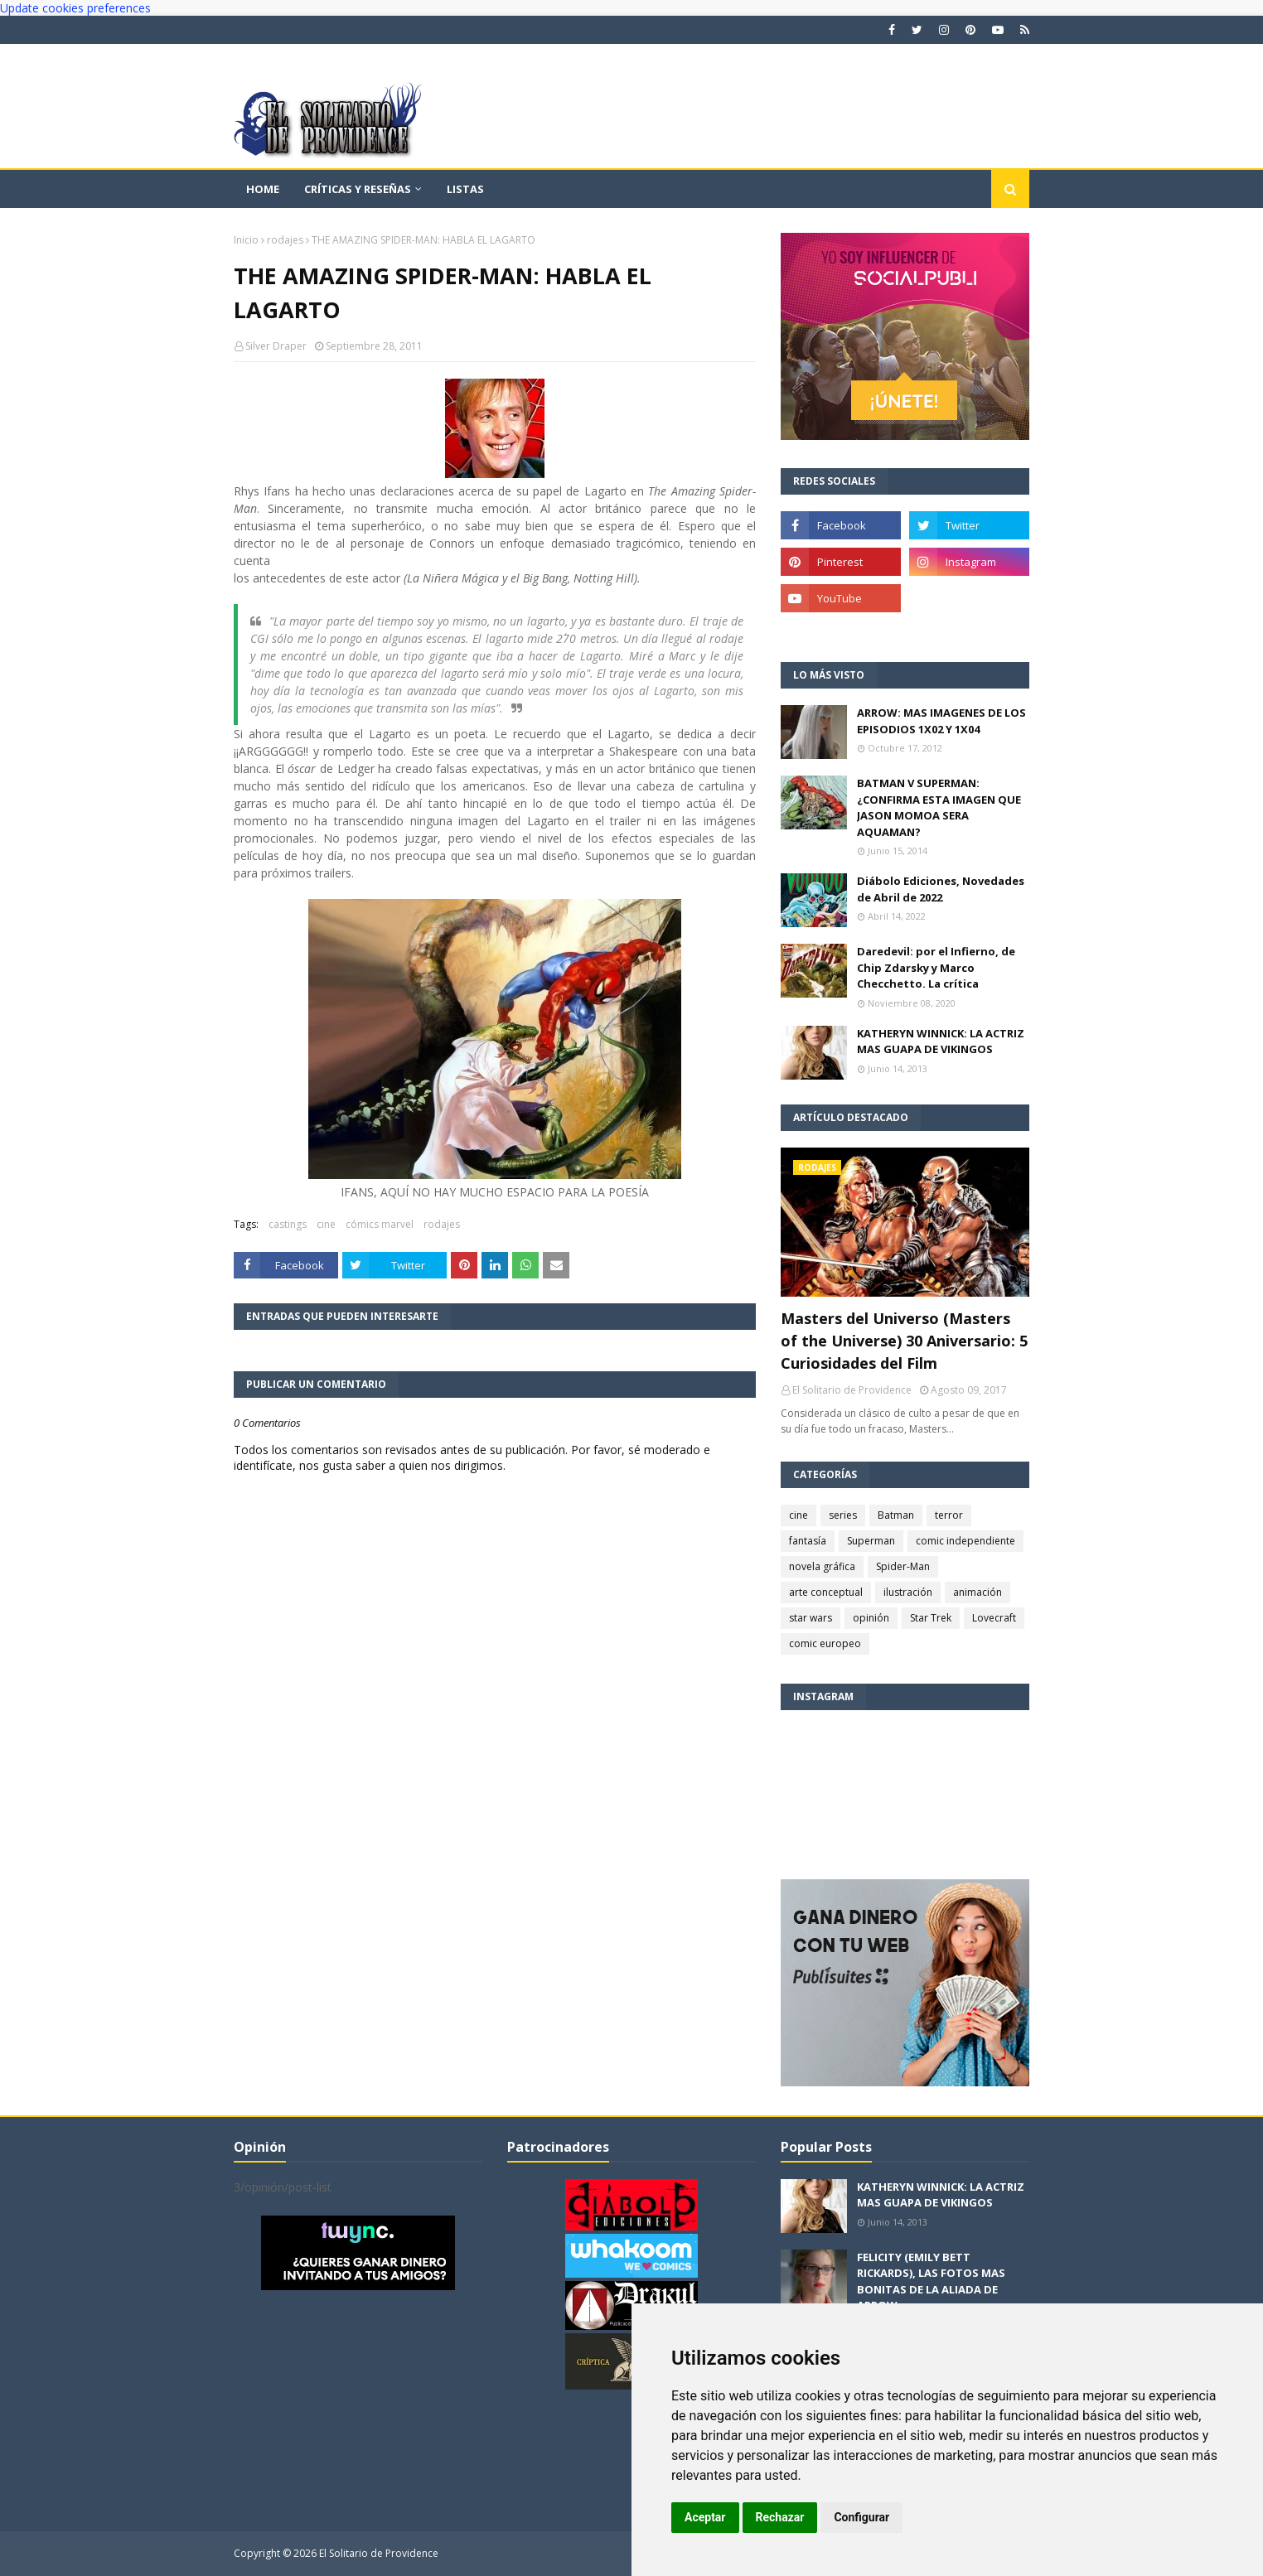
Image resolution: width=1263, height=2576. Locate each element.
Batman (896, 1515)
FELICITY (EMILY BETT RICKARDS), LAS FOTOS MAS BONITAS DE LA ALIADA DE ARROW (931, 2281)
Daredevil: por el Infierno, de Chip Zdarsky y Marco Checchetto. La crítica (936, 967)
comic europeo (825, 1643)
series (843, 1515)
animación (977, 1592)
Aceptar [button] (705, 2517)
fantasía (807, 1541)
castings (288, 1224)
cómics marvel (380, 1224)
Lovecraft (994, 1618)
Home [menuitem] (262, 188)
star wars (810, 1618)
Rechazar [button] (780, 2517)
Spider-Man (903, 1566)
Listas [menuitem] (465, 188)
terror (949, 1515)
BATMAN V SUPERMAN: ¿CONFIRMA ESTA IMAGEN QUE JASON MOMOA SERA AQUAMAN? (939, 807)
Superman (871, 1541)
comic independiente (965, 1541)
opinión (871, 1618)
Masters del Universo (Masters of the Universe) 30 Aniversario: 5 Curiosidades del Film (904, 1340)
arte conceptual (826, 1592)
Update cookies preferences (75, 8)
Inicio (246, 240)
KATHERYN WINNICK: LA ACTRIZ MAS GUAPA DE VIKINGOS (940, 1041)
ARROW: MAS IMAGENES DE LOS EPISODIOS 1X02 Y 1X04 (941, 721)
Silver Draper (276, 346)
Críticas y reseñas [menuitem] (357, 188)
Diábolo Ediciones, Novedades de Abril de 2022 (940, 889)
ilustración (907, 1592)
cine (326, 1224)
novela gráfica (822, 1566)
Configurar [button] (861, 2517)
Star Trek (930, 1618)
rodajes (285, 240)
